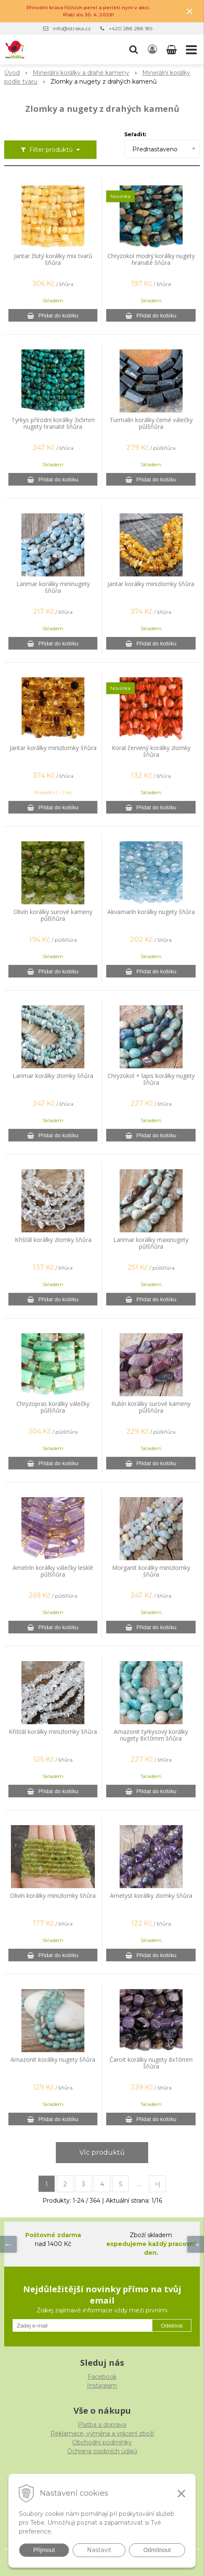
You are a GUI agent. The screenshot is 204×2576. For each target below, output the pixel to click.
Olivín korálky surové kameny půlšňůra (52, 915)
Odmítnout (156, 2550)
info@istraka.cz (72, 28)
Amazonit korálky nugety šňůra (52, 2059)
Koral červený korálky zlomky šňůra (151, 751)
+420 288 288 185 (130, 28)
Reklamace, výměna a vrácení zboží (102, 2433)
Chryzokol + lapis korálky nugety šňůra (151, 1079)
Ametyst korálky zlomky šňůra (151, 1895)
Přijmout (44, 2550)
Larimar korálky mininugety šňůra (53, 587)
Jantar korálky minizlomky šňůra (150, 584)
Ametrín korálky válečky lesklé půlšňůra (53, 1571)
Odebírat (172, 2325)
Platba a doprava (102, 2424)
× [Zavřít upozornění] (190, 11)
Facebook (102, 2376)
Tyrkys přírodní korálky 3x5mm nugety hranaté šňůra (53, 423)
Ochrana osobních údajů (102, 2451)
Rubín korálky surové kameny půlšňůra (151, 1407)
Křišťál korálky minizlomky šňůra (53, 1731)
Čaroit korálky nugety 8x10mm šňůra (151, 2063)
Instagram (102, 2385)
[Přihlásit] (152, 49)
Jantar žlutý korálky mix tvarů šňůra (53, 259)
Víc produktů (102, 2152)
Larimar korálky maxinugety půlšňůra (150, 1243)
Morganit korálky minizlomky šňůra (151, 1571)
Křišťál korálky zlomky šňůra (53, 1239)
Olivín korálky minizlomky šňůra (53, 1895)
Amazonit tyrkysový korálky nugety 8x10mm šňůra (151, 1735)
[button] (133, 49)
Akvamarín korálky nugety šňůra (151, 912)
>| (157, 2184)
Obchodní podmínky (102, 2442)
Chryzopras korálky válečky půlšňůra (52, 1407)
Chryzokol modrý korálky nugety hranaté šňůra (151, 259)
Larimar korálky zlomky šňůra (53, 1076)
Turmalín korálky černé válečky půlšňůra (151, 423)
